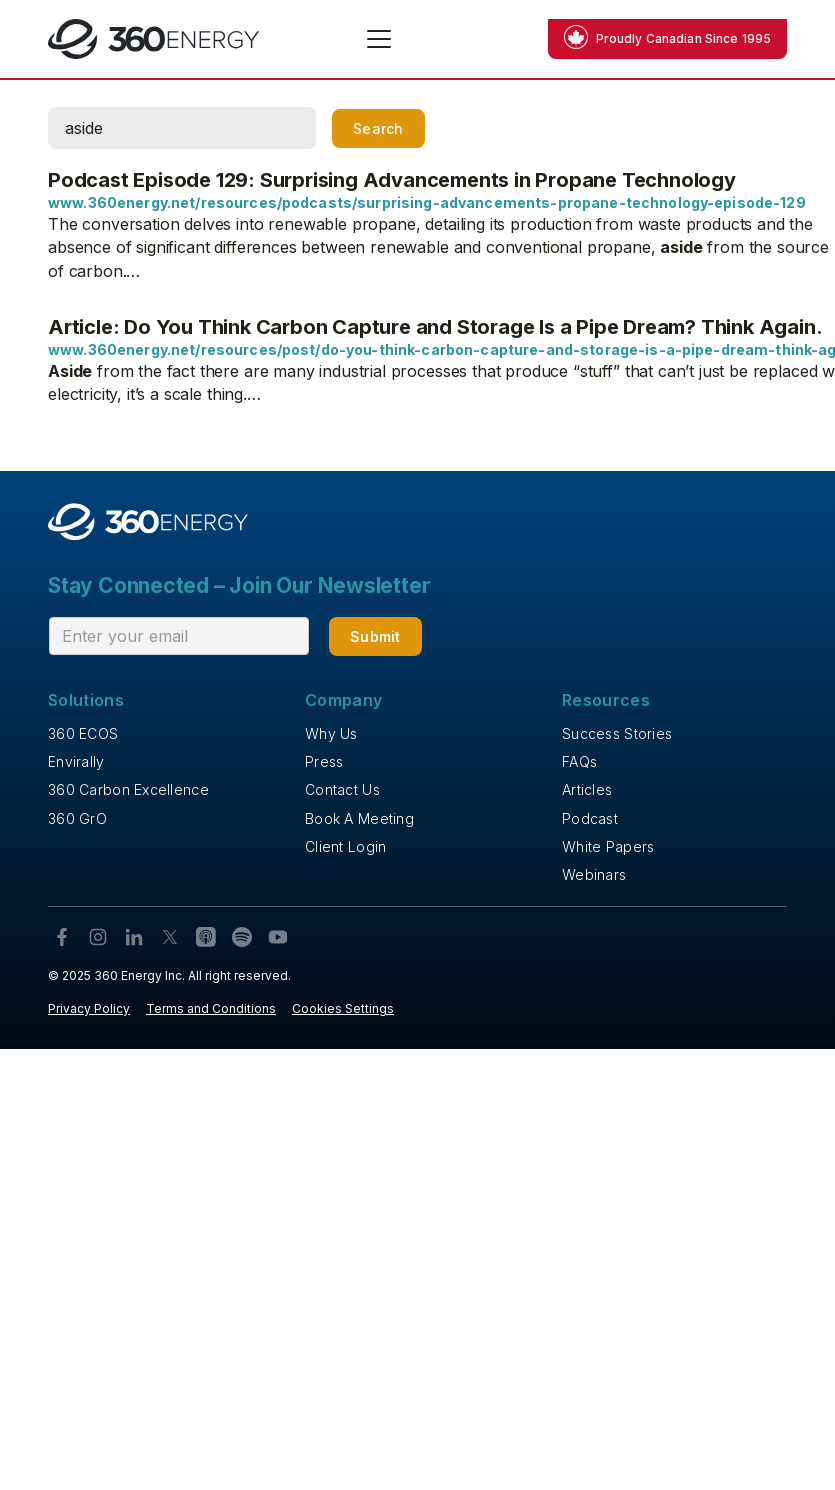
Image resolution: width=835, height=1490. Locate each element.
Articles (587, 789)
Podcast (590, 818)
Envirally (76, 761)
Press (324, 761)
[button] (375, 39)
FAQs (579, 761)
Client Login (345, 846)
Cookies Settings (343, 1008)
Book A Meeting (359, 818)
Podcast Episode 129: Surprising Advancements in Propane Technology (392, 180)
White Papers (608, 846)
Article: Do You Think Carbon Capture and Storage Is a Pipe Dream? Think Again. (435, 327)
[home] (153, 39)
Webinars (594, 874)
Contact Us (342, 789)
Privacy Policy (89, 1008)
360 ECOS (83, 733)
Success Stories (617, 733)
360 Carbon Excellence (128, 789)
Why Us (331, 733)
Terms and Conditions (211, 1008)
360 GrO (77, 818)
